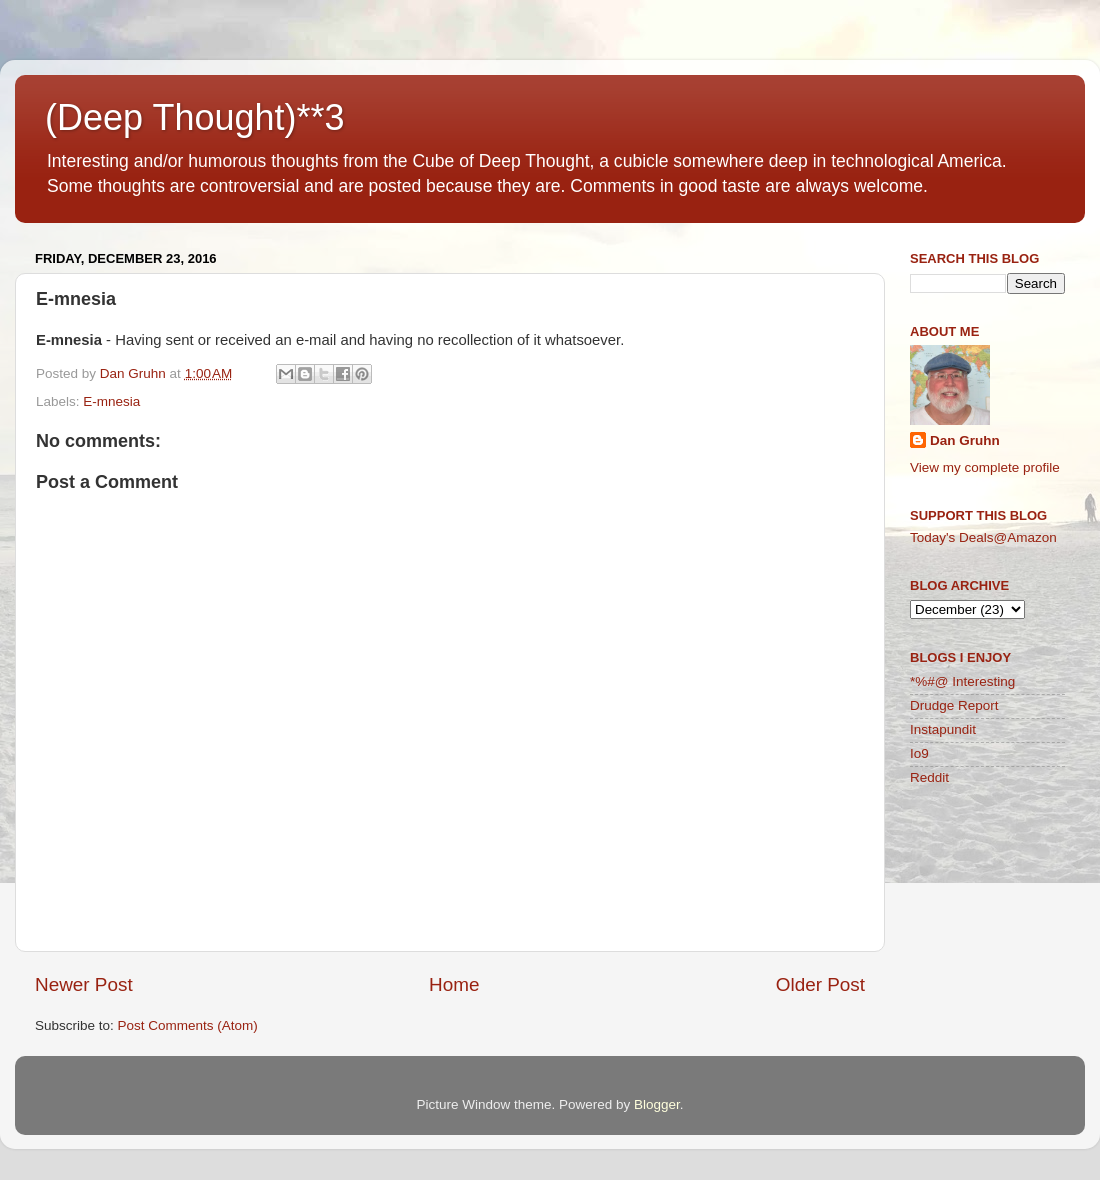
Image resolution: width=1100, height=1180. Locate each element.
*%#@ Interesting (962, 681)
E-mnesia (111, 401)
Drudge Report (954, 705)
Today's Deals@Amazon (983, 537)
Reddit (929, 777)
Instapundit (943, 729)
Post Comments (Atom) (188, 1025)
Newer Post (84, 984)
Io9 (919, 753)
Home (454, 984)
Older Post (820, 984)
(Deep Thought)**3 (195, 117)
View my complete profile (985, 467)
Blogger (657, 1104)
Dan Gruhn (965, 440)
